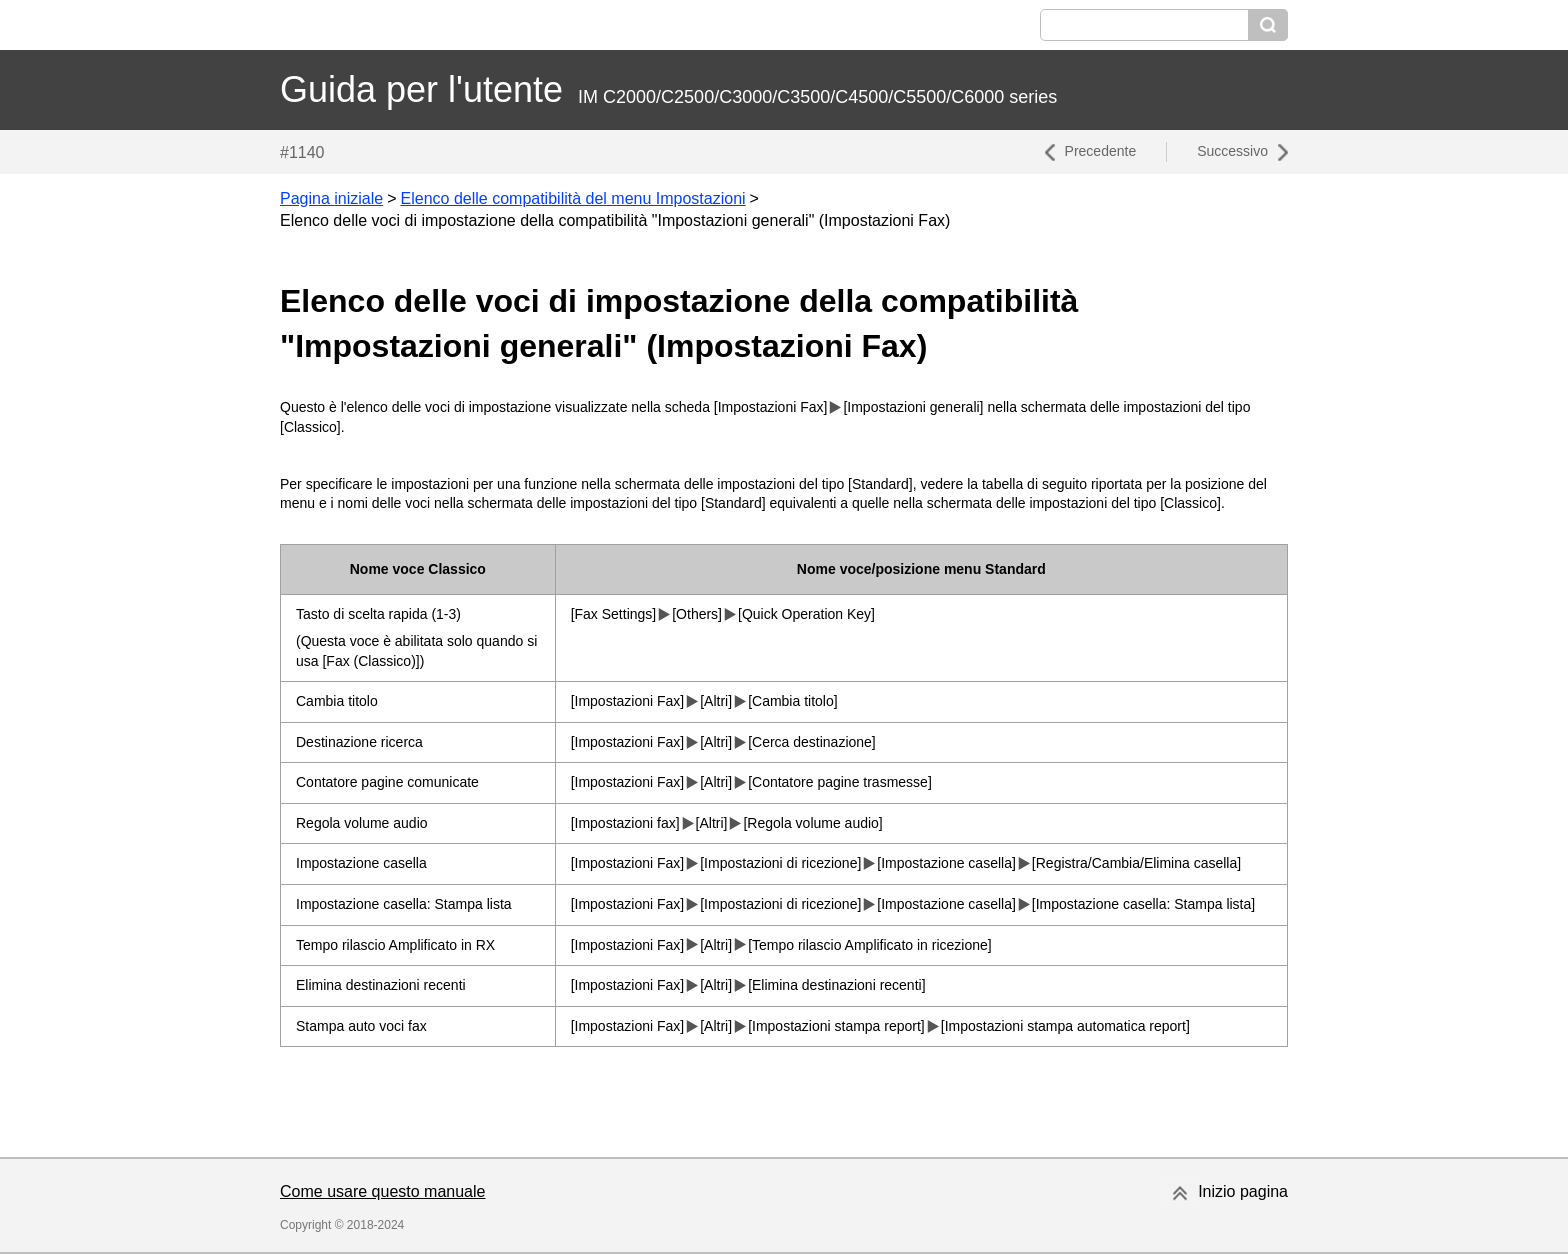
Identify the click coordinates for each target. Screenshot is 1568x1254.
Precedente (1101, 151)
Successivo (1232, 151)
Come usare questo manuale (382, 1191)
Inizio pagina (1243, 1191)
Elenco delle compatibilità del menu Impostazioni (573, 198)
